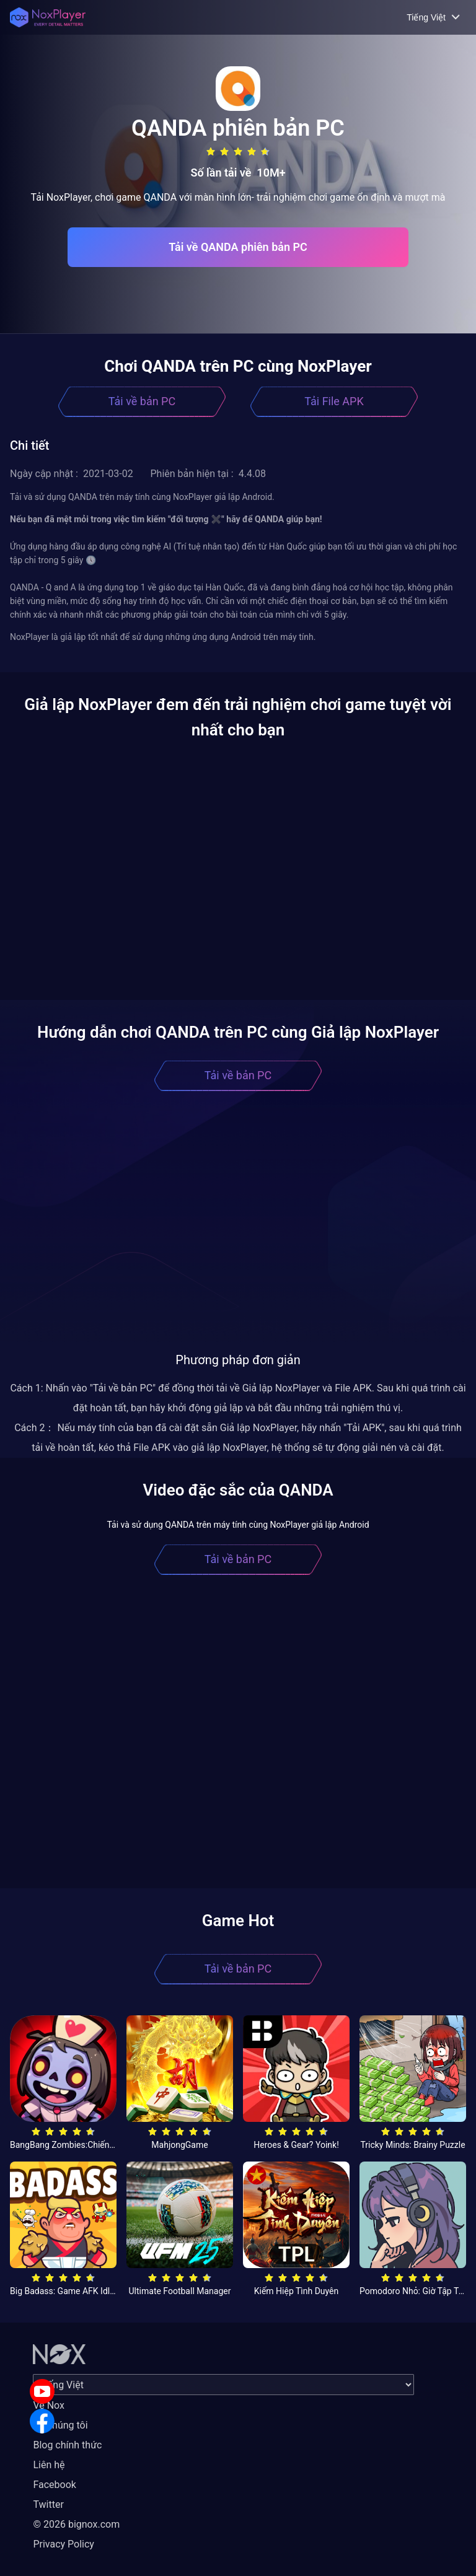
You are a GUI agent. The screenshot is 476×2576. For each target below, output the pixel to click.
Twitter (48, 2504)
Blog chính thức (67, 2445)
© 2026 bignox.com (76, 2524)
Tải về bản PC (141, 401)
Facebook (54, 2485)
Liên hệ (48, 2465)
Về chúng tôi (60, 2425)
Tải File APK (333, 401)
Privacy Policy (63, 2544)
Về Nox (48, 2405)
